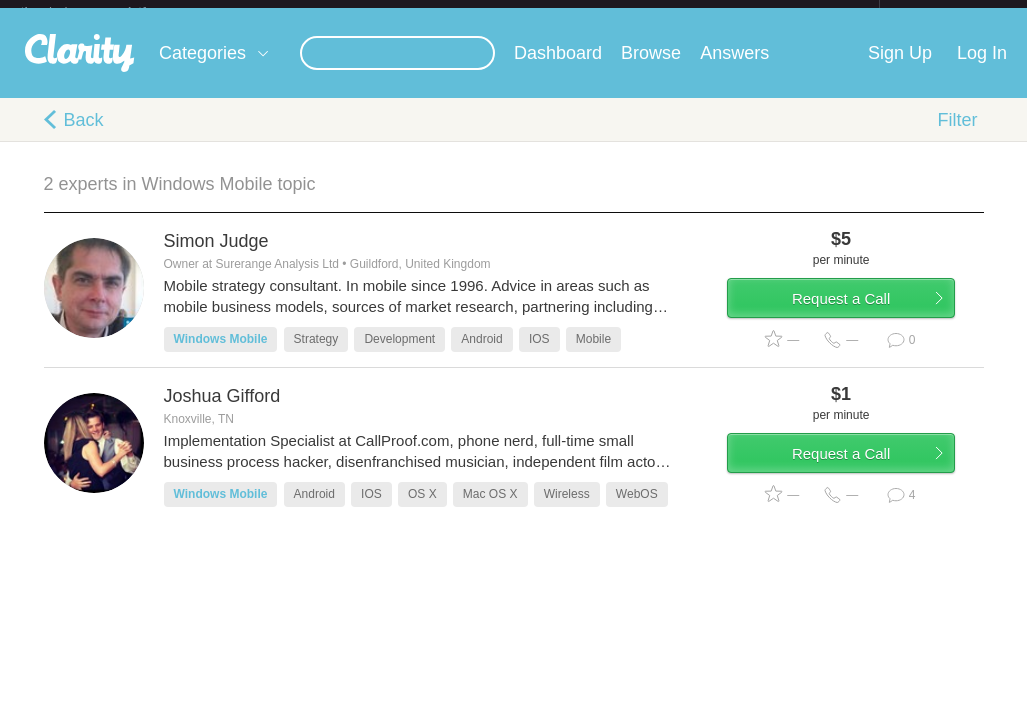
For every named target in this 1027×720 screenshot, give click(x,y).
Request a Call (866, 323)
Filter (958, 136)
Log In (982, 69)
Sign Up (900, 69)
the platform (105, 11)
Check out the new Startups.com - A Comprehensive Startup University (662, 13)
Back (84, 136)
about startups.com (950, 13)
